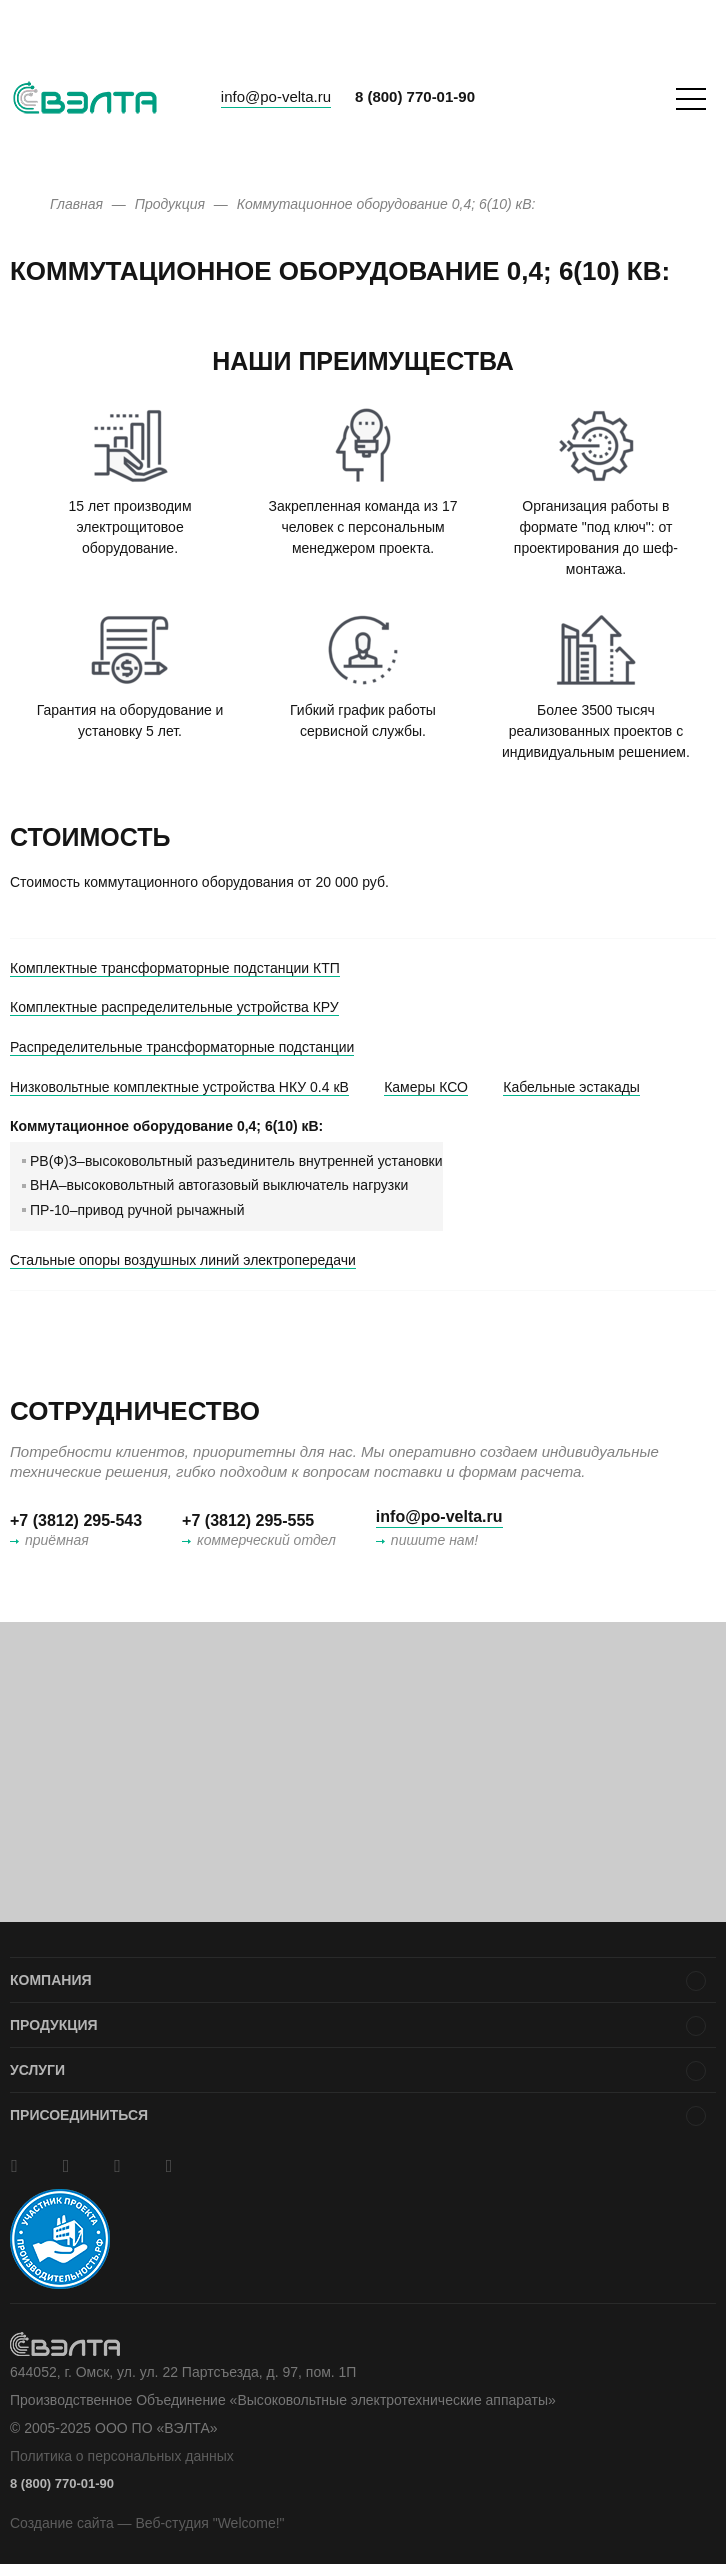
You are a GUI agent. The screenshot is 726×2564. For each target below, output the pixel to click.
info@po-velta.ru (276, 97)
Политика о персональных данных (122, 2456)
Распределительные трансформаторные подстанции (182, 1047)
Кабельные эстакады (571, 1087)
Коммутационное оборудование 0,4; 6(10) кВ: (166, 1126)
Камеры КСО (426, 1087)
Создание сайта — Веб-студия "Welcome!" (147, 2523)
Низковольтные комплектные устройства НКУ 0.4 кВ (179, 1087)
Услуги (37, 2070)
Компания (51, 1980)
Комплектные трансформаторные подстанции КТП (175, 968)
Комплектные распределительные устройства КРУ (174, 1007)
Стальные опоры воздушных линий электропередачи (183, 1260)
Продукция (54, 2025)
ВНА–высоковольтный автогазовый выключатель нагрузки (219, 1185)
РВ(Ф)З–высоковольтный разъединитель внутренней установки (236, 1161)
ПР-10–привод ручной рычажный (137, 1210)
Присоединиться (79, 2115)
